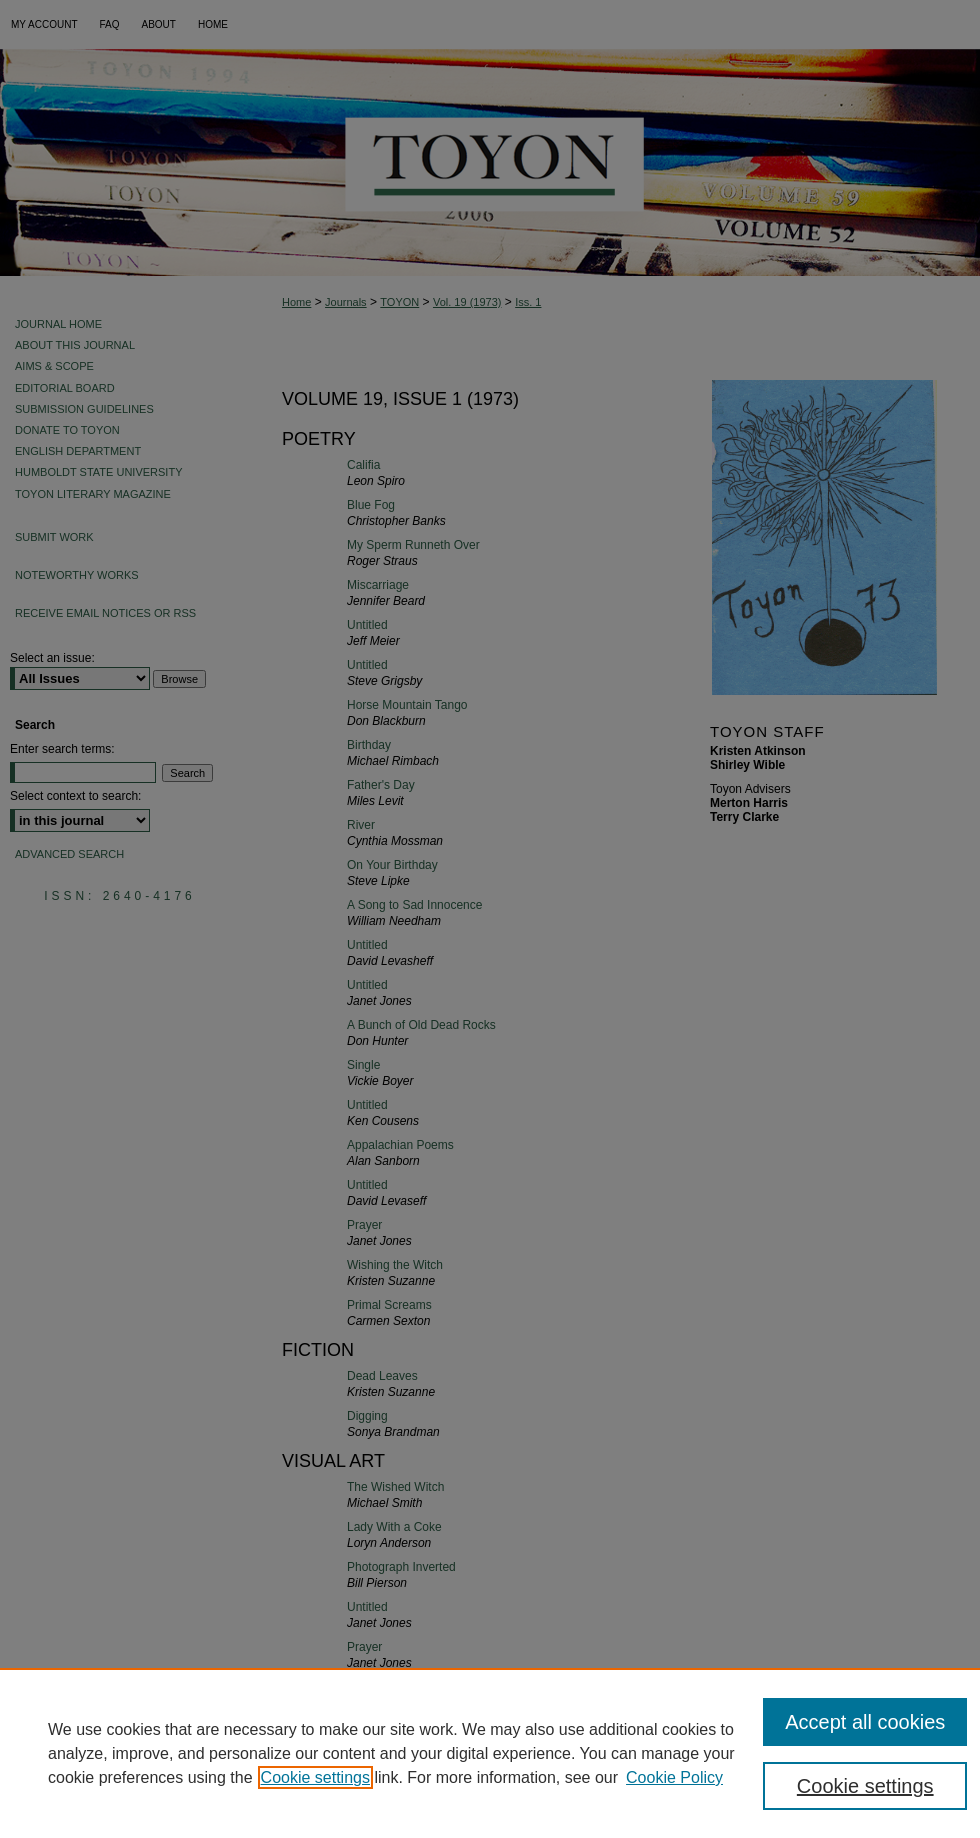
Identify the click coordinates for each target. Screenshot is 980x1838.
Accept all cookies (865, 1722)
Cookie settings (315, 1777)
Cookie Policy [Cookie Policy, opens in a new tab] (674, 1777)
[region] (490, 1753)
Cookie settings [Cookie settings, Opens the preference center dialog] (865, 1786)
